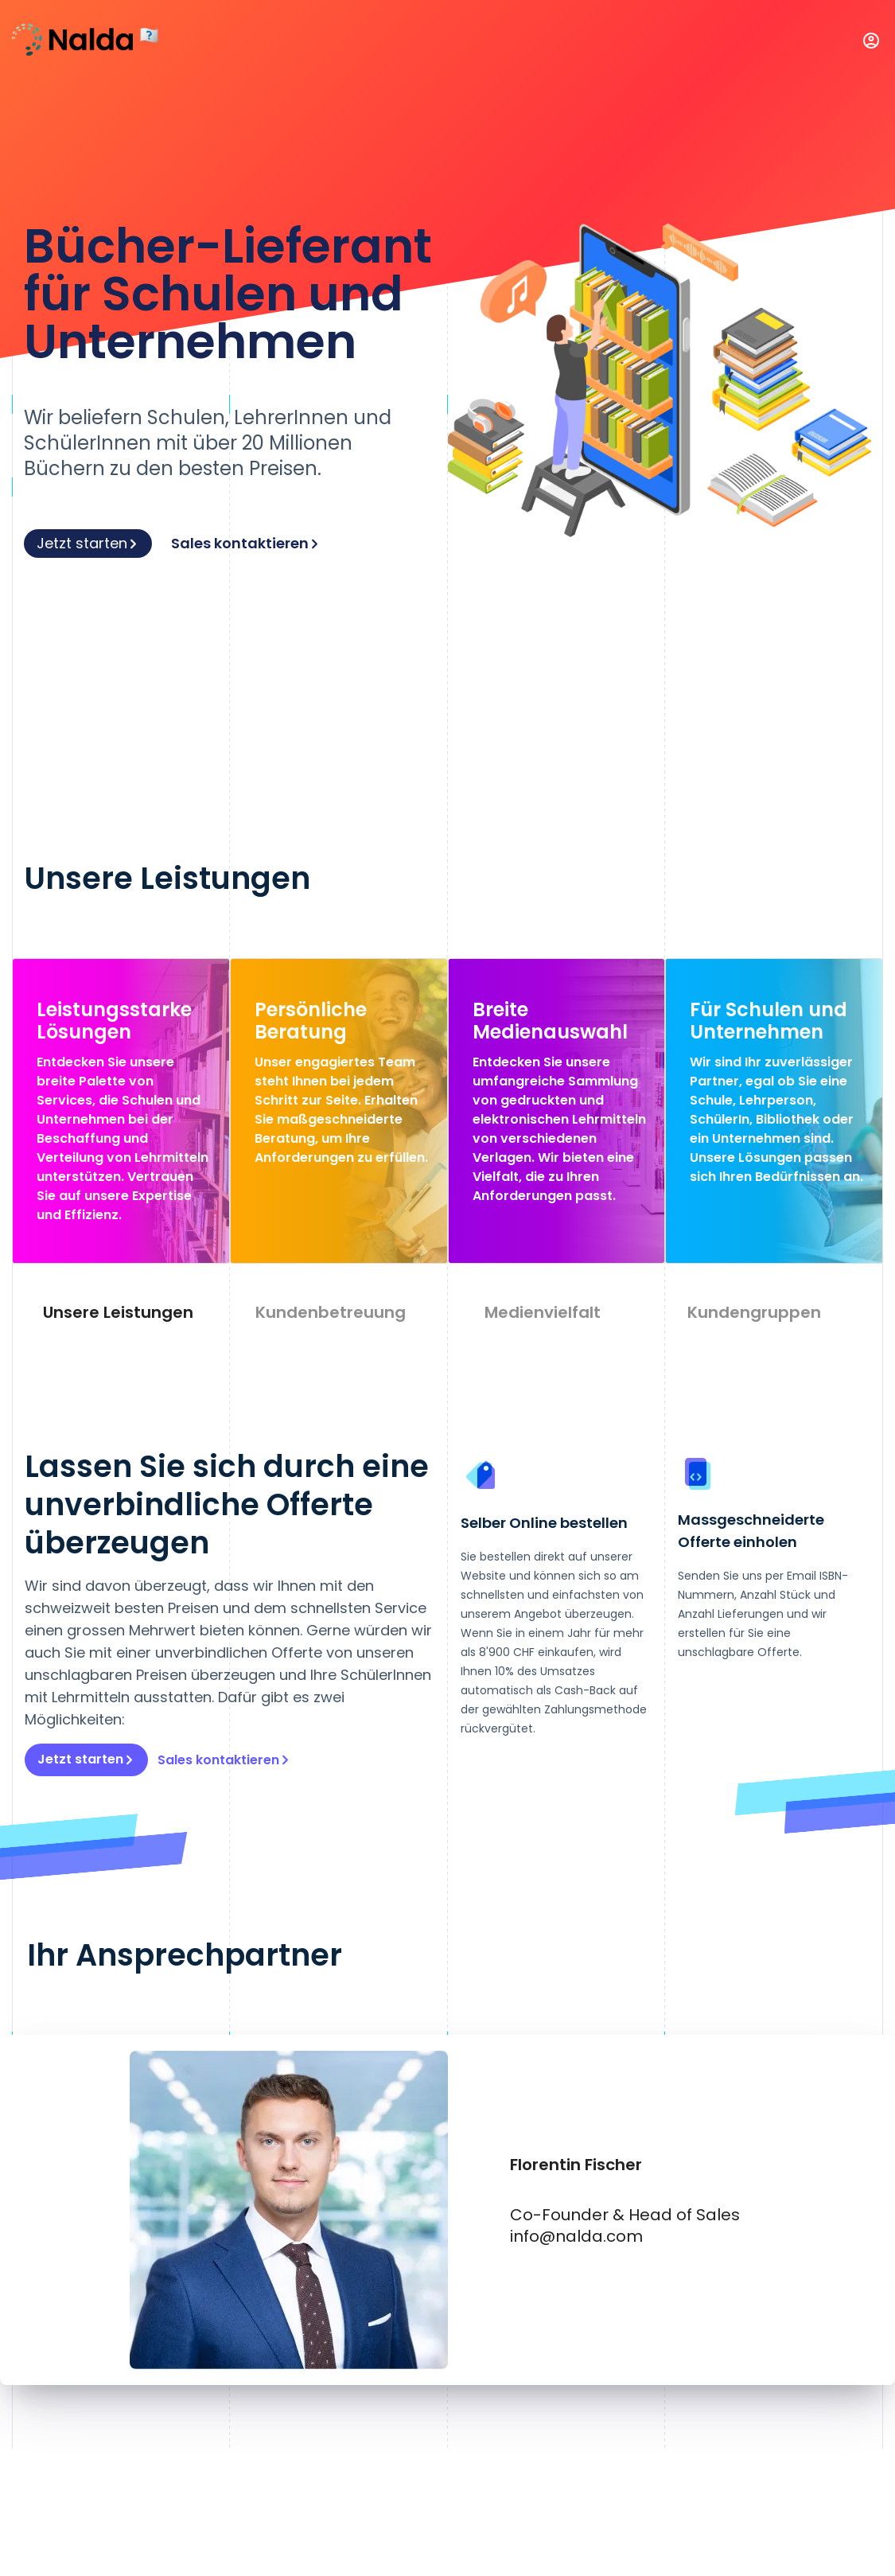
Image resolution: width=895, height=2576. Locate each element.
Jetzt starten (88, 543)
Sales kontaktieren (246, 543)
